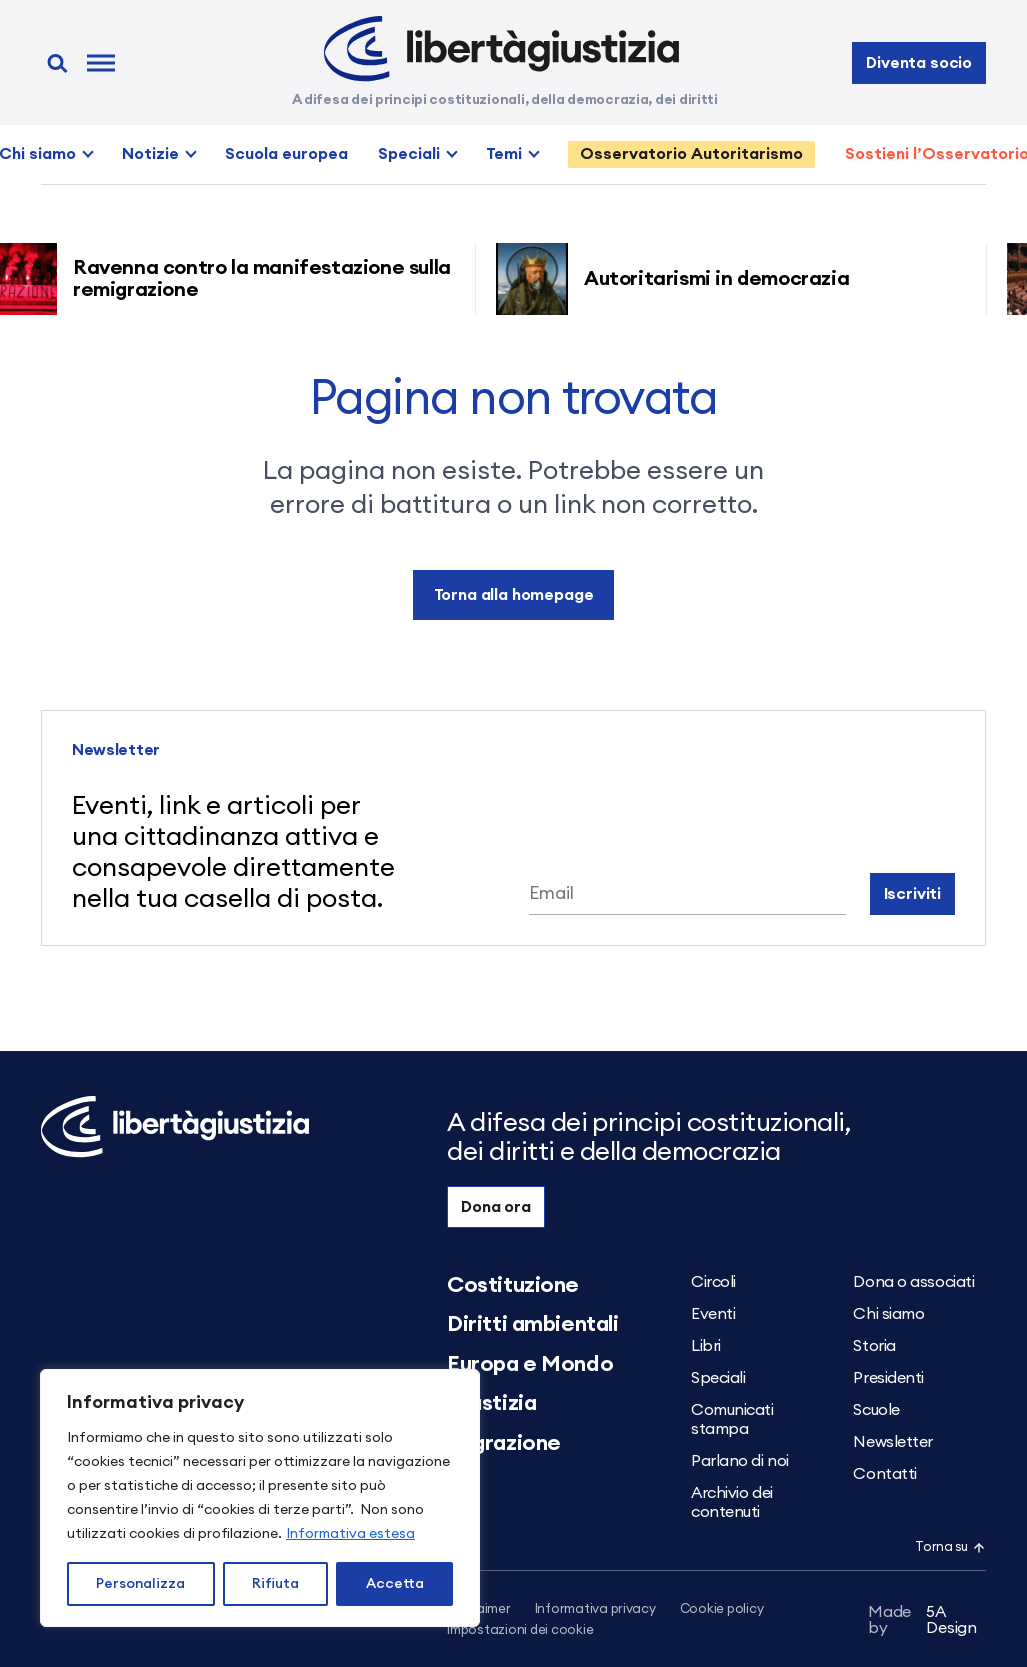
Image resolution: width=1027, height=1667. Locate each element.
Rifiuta (275, 1584)
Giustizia (491, 1403)
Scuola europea (286, 154)
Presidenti (888, 1378)
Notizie (150, 154)
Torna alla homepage (514, 595)
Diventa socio (919, 63)
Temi (504, 154)
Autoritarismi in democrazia (723, 279)
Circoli (713, 1282)
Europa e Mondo (530, 1364)
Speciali (409, 154)
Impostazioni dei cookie (520, 1630)
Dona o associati (913, 1282)
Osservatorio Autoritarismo (691, 154)
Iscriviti (913, 894)
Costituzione (513, 1285)
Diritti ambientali (532, 1324)
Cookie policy (722, 1609)
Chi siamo (888, 1314)
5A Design (922, 1620)
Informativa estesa (350, 1534)
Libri (706, 1346)
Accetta (395, 1584)
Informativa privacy (595, 1609)
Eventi (713, 1314)
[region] (260, 1498)
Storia (874, 1346)
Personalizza (140, 1584)
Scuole (876, 1410)
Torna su (950, 1547)
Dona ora (496, 1207)
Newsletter (893, 1442)
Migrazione (504, 1443)
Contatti (884, 1474)
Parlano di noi (740, 1461)
